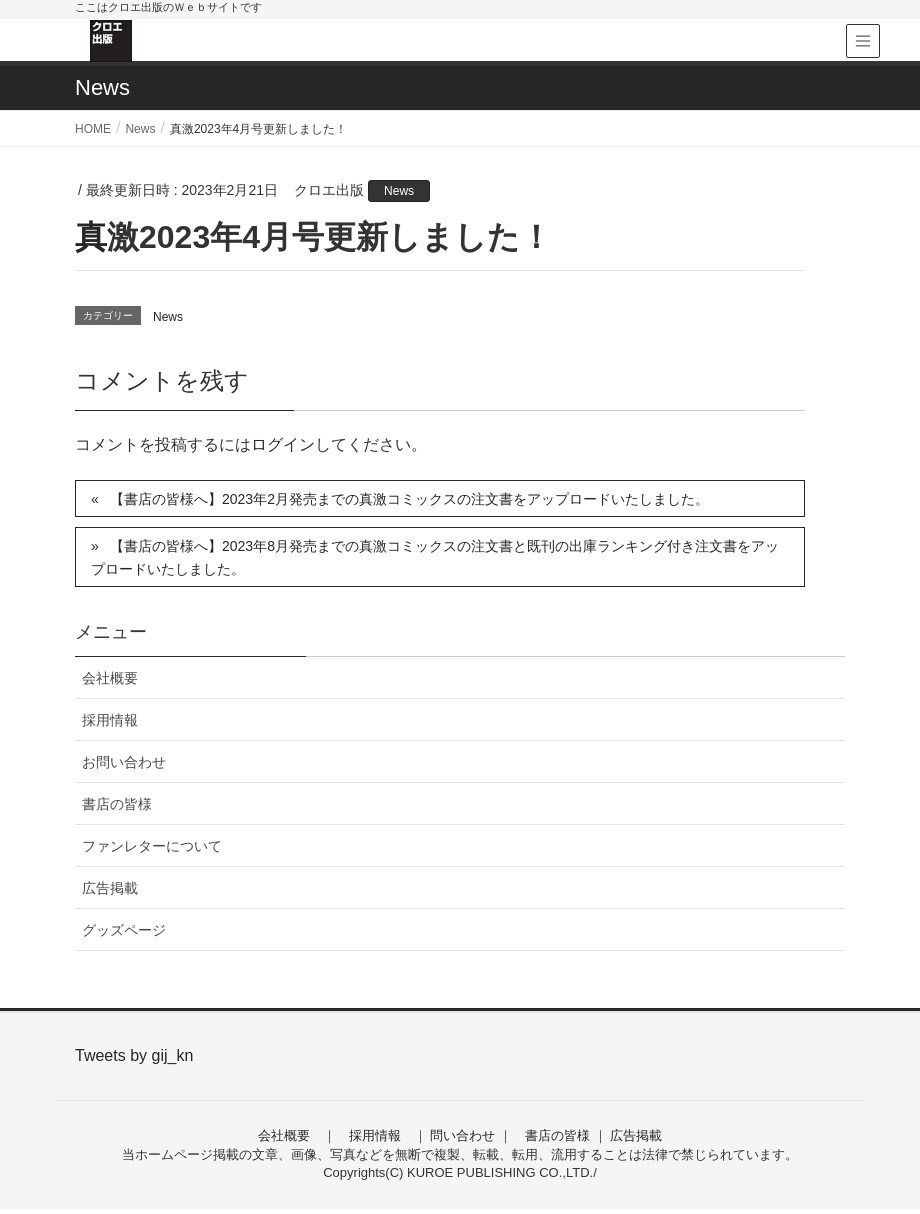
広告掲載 (110, 888)
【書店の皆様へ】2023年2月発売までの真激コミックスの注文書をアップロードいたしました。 (409, 499)
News (399, 191)
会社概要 (110, 678)
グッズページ (124, 930)
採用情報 (110, 720)
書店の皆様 (117, 804)
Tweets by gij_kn (134, 1055)
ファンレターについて (152, 846)
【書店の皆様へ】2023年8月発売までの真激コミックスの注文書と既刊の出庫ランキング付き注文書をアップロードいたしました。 (435, 557)
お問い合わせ (124, 762)
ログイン (283, 444)
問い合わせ (462, 1135)
